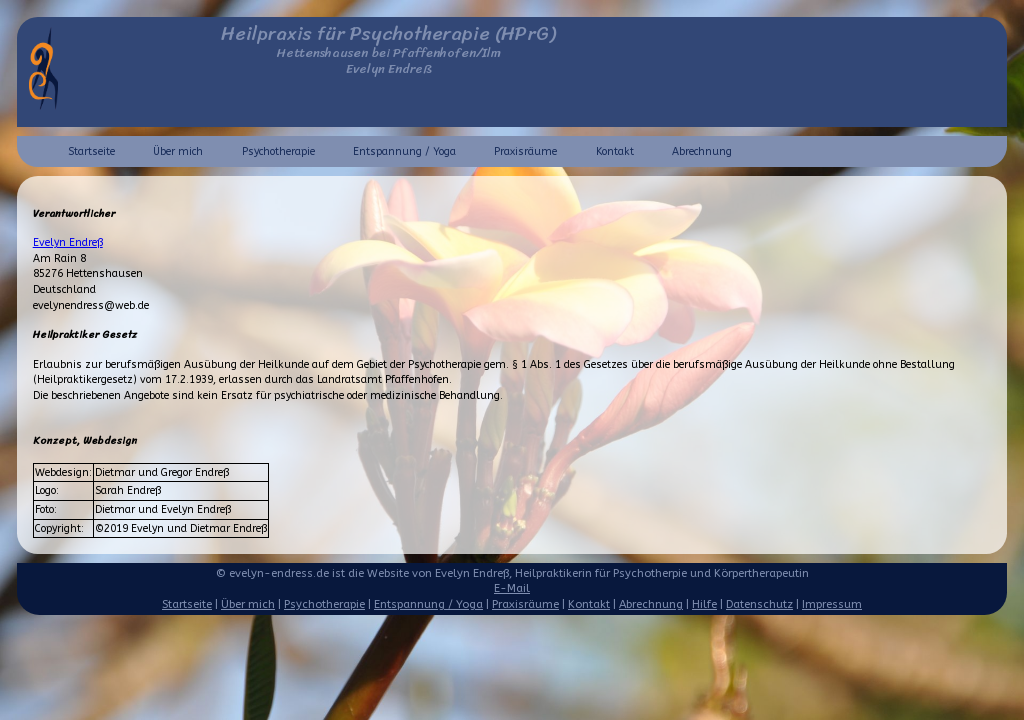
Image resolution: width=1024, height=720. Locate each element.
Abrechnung (702, 151)
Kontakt (615, 151)
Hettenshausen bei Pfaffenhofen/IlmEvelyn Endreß (389, 61)
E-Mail (512, 588)
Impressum (832, 604)
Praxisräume (525, 151)
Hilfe (704, 604)
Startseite (91, 151)
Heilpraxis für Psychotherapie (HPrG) (388, 34)
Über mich (178, 151)
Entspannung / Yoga (404, 151)
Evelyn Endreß (68, 242)
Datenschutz (759, 604)
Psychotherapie (278, 151)
